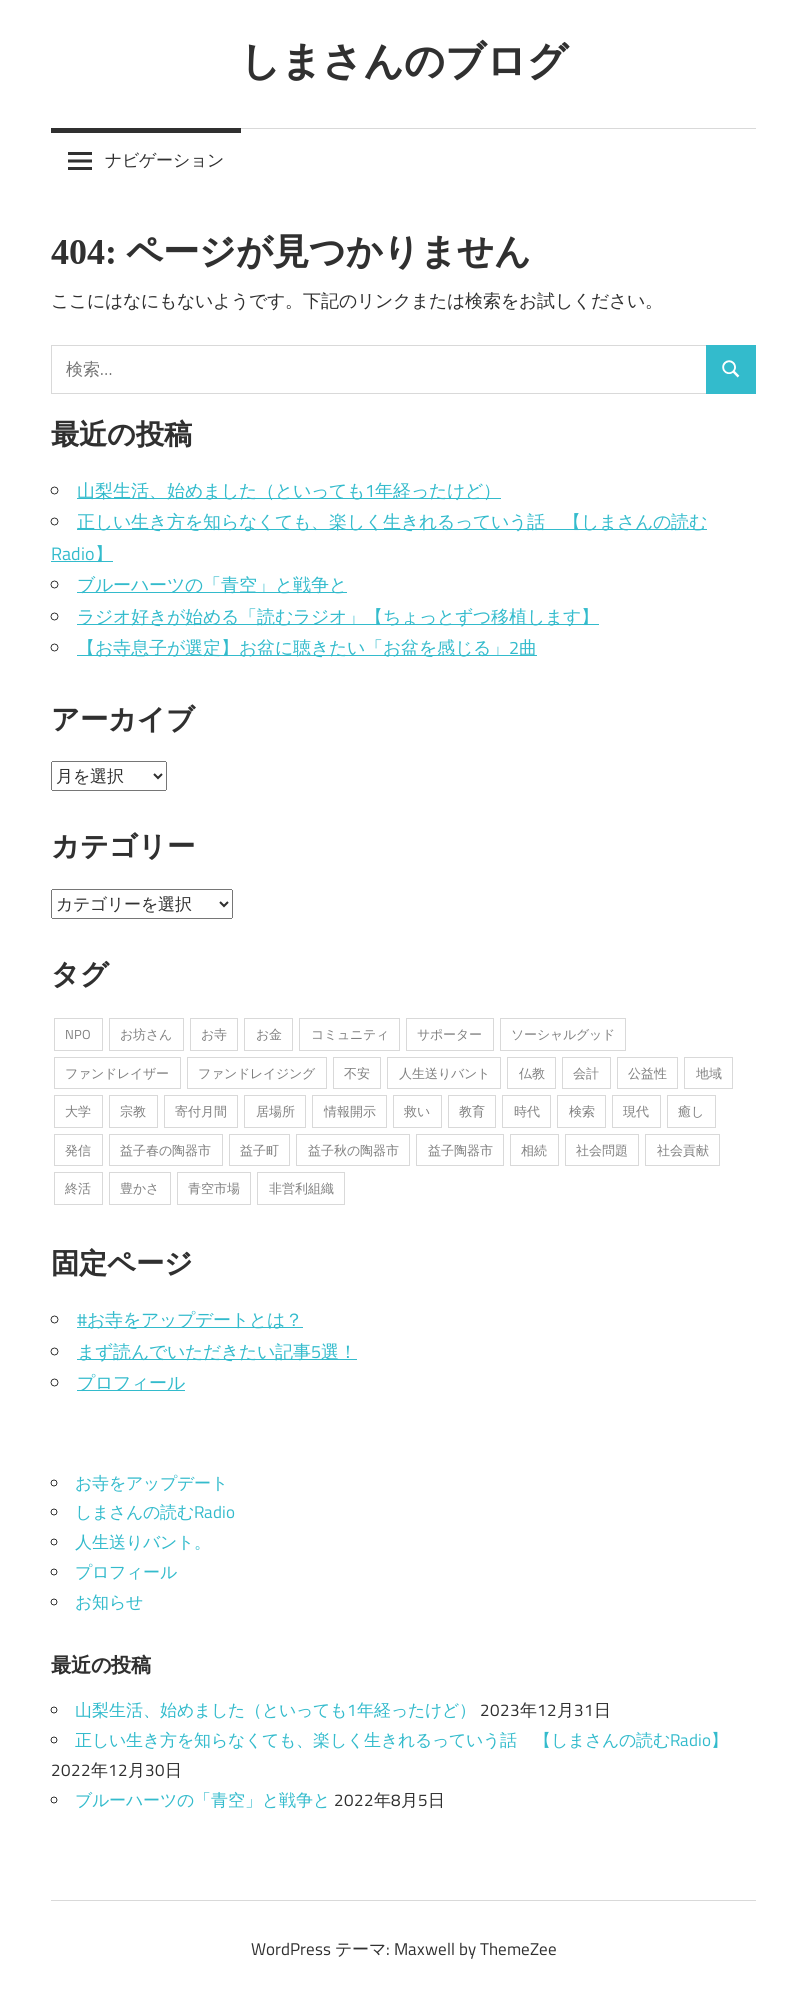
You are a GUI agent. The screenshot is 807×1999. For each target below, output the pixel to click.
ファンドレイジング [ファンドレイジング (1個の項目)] (256, 1073)
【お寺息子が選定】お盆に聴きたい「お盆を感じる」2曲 (307, 647)
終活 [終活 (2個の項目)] (78, 1188)
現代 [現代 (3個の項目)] (636, 1111)
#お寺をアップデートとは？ (190, 1319)
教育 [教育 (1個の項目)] (472, 1111)
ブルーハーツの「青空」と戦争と (212, 584)
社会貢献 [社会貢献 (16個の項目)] (683, 1150)
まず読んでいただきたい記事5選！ (217, 1351)
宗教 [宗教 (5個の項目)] (133, 1111)
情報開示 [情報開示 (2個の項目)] (350, 1111)
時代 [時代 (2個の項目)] (527, 1111)
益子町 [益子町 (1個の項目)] (259, 1150)
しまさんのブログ (404, 60)
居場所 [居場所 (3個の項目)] (275, 1111)
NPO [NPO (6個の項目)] (78, 1034)
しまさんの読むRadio (155, 1512)
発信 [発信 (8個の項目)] (78, 1150)
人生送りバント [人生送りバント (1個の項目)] (444, 1073)
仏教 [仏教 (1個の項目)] (532, 1073)
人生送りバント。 (143, 1542)
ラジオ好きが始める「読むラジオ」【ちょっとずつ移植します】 (338, 616)
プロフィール (131, 1382)
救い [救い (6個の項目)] (417, 1111)
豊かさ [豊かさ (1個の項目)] (139, 1188)
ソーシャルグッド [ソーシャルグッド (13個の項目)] (563, 1034)
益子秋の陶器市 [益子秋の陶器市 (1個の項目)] (353, 1150)
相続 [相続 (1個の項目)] (534, 1150)
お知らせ (109, 1602)
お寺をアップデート (151, 1483)
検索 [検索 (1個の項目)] (582, 1111)
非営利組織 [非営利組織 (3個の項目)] (301, 1188)
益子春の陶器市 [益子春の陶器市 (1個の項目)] (165, 1150)
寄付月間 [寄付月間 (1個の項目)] (201, 1111)
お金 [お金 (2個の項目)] (269, 1034)
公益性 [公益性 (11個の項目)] (647, 1073)
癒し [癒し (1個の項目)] (691, 1111)
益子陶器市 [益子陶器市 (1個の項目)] (460, 1150)
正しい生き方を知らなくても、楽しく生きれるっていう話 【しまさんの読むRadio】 (401, 1740)
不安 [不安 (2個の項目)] (357, 1073)
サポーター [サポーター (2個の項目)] (449, 1034)
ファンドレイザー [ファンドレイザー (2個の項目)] (117, 1073)
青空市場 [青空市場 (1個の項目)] (214, 1188)
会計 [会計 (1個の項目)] (586, 1073)
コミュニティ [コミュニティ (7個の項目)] (350, 1034)
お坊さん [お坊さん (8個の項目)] (146, 1034)
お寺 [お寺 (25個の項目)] (214, 1034)
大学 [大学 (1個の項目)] (78, 1111)
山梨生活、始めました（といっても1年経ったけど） (289, 490)
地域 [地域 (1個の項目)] (709, 1073)
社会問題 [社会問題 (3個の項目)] (602, 1150)
